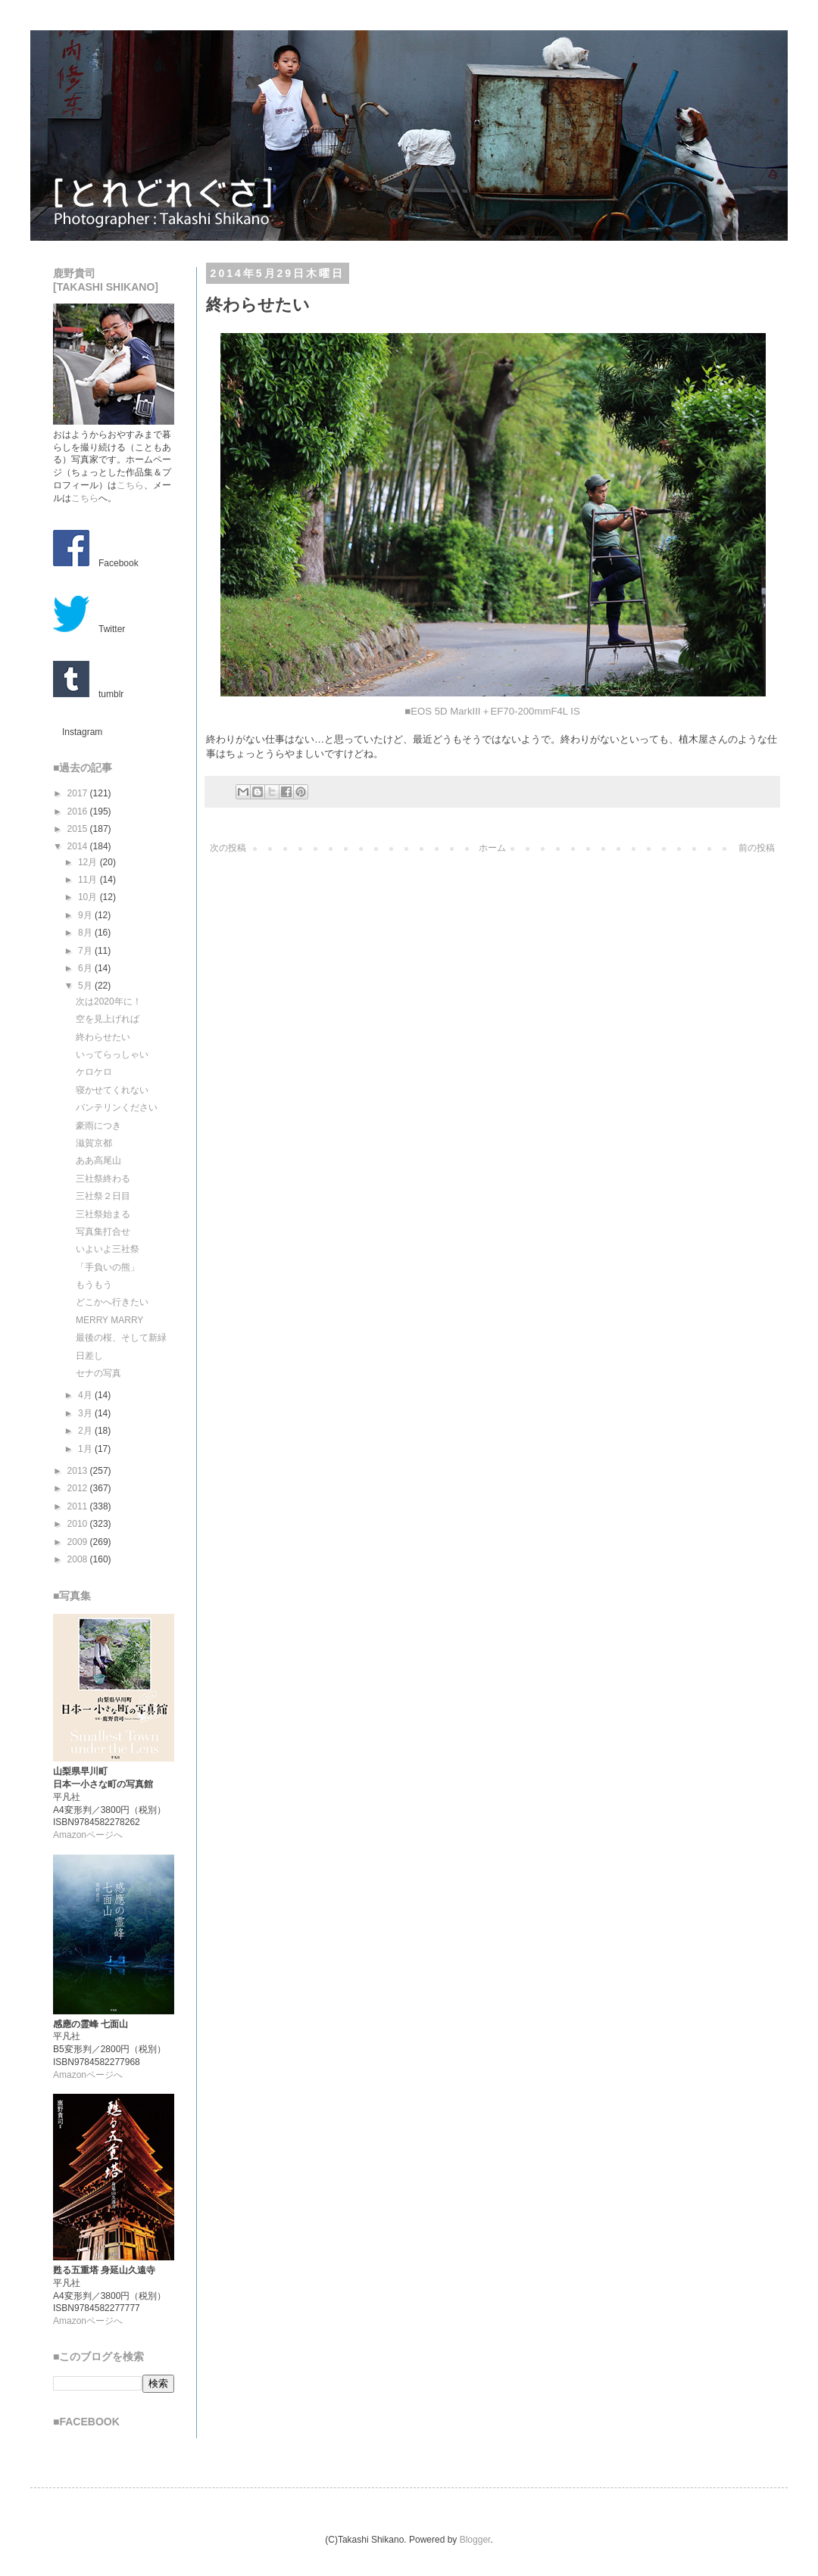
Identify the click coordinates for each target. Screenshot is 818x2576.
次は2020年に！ (109, 1001)
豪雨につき (98, 1125)
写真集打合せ (103, 1231)
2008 (78, 1559)
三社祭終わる (103, 1178)
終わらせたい (103, 1037)
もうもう (94, 1284)
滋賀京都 (94, 1143)
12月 (89, 862)
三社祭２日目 (103, 1196)
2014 (78, 846)
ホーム (492, 848)
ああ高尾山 (98, 1160)
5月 (86, 985)
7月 (86, 950)
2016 (78, 811)
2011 (78, 1506)
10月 (89, 897)
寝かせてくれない (112, 1090)
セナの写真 (98, 1373)
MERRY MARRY (109, 1320)
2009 (78, 1542)
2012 (78, 1488)
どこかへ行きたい (112, 1302)
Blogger (475, 2539)
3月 (86, 1413)
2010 (78, 1524)
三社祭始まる (103, 1214)
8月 (86, 932)
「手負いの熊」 (107, 1267)
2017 (78, 793)
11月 (89, 879)
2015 (78, 829)
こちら (130, 485)
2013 (78, 1471)
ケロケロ (94, 1072)
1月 (86, 1449)
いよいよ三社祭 (107, 1249)
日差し (89, 1355)
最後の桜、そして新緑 (121, 1337)
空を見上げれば (107, 1019)
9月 (86, 915)
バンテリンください (117, 1107)
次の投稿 (228, 848)
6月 (86, 968)
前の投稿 (756, 848)
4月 (86, 1395)
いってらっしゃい (112, 1054)
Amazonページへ (88, 1835)
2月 (86, 1430)
